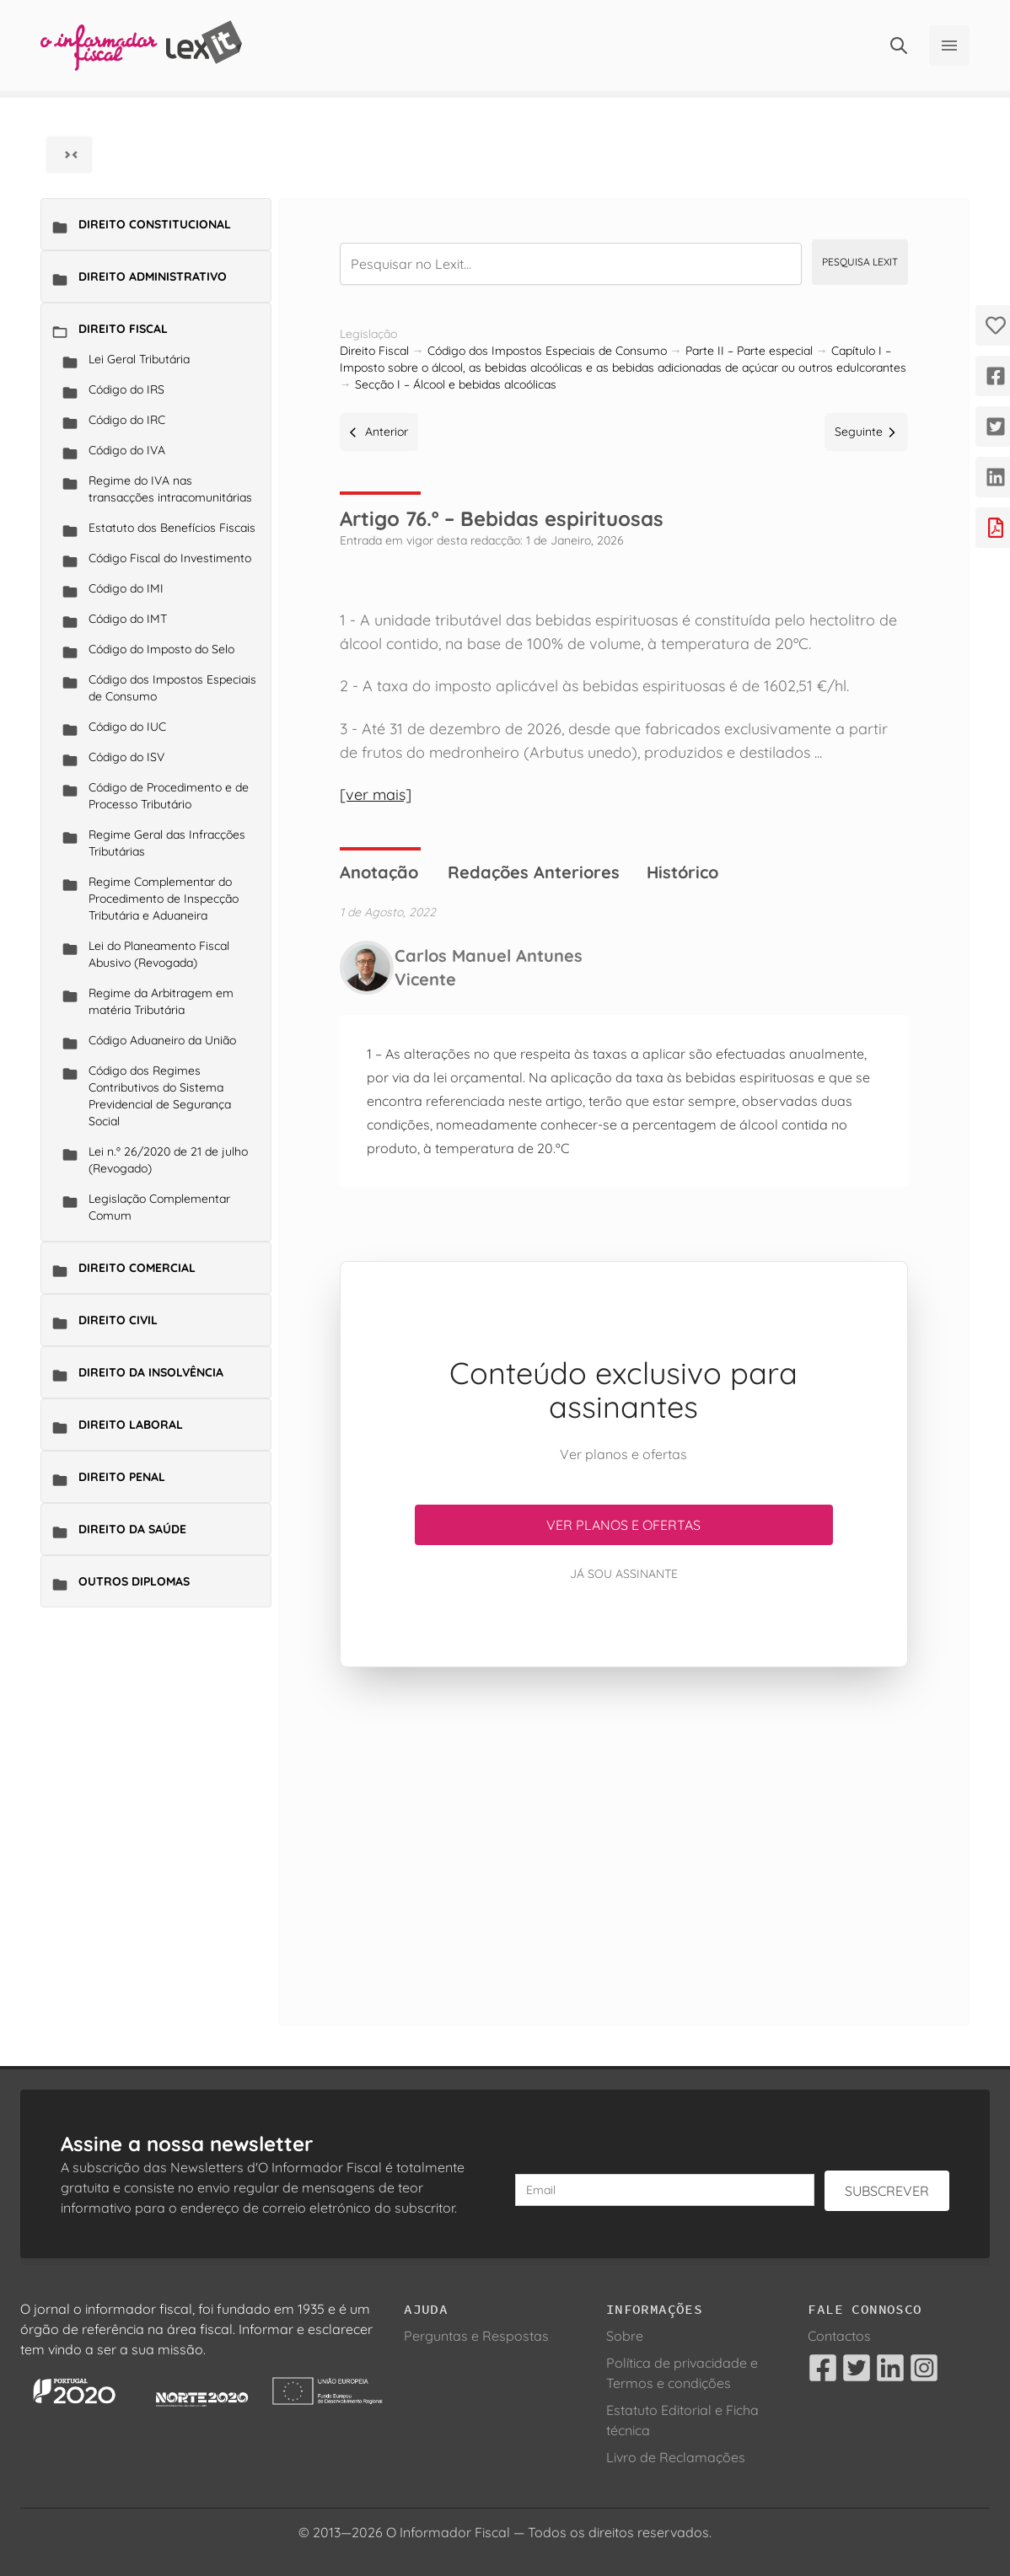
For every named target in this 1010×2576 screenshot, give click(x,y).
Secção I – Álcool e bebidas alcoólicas (455, 384)
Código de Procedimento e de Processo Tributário (169, 796)
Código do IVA (127, 450)
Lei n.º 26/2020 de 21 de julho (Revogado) (168, 1160)
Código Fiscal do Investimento (170, 558)
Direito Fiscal (123, 328)
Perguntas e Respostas (476, 2335)
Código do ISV (126, 757)
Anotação (379, 872)
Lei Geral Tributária (139, 359)
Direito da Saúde (132, 1529)
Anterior (379, 431)
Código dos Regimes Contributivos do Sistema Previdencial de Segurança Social (160, 1096)
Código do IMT (128, 618)
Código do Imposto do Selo (161, 649)
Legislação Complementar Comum (159, 1207)
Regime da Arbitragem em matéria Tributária (161, 1001)
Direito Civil (118, 1320)
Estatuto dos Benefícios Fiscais (172, 527)
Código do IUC (127, 726)
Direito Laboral (130, 1424)
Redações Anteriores (534, 872)
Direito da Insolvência (150, 1372)
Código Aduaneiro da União (162, 1040)
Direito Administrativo (152, 276)
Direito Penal (121, 1476)
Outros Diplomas (134, 1581)
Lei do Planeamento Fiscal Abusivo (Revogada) (159, 954)
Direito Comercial (137, 1267)
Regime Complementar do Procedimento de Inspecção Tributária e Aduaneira (164, 898)
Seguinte (866, 431)
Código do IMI (126, 588)
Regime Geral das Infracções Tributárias (167, 843)
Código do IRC (127, 419)
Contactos (839, 2335)
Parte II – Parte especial (749, 350)
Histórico (682, 872)
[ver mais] (375, 794)
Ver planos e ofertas (623, 1524)
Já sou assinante (624, 1573)
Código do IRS (126, 389)
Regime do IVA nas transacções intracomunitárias (170, 489)
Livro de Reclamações (675, 2457)
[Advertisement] (623, 1826)
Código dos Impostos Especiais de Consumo (172, 688)
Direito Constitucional (154, 224)
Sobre (624, 2335)
